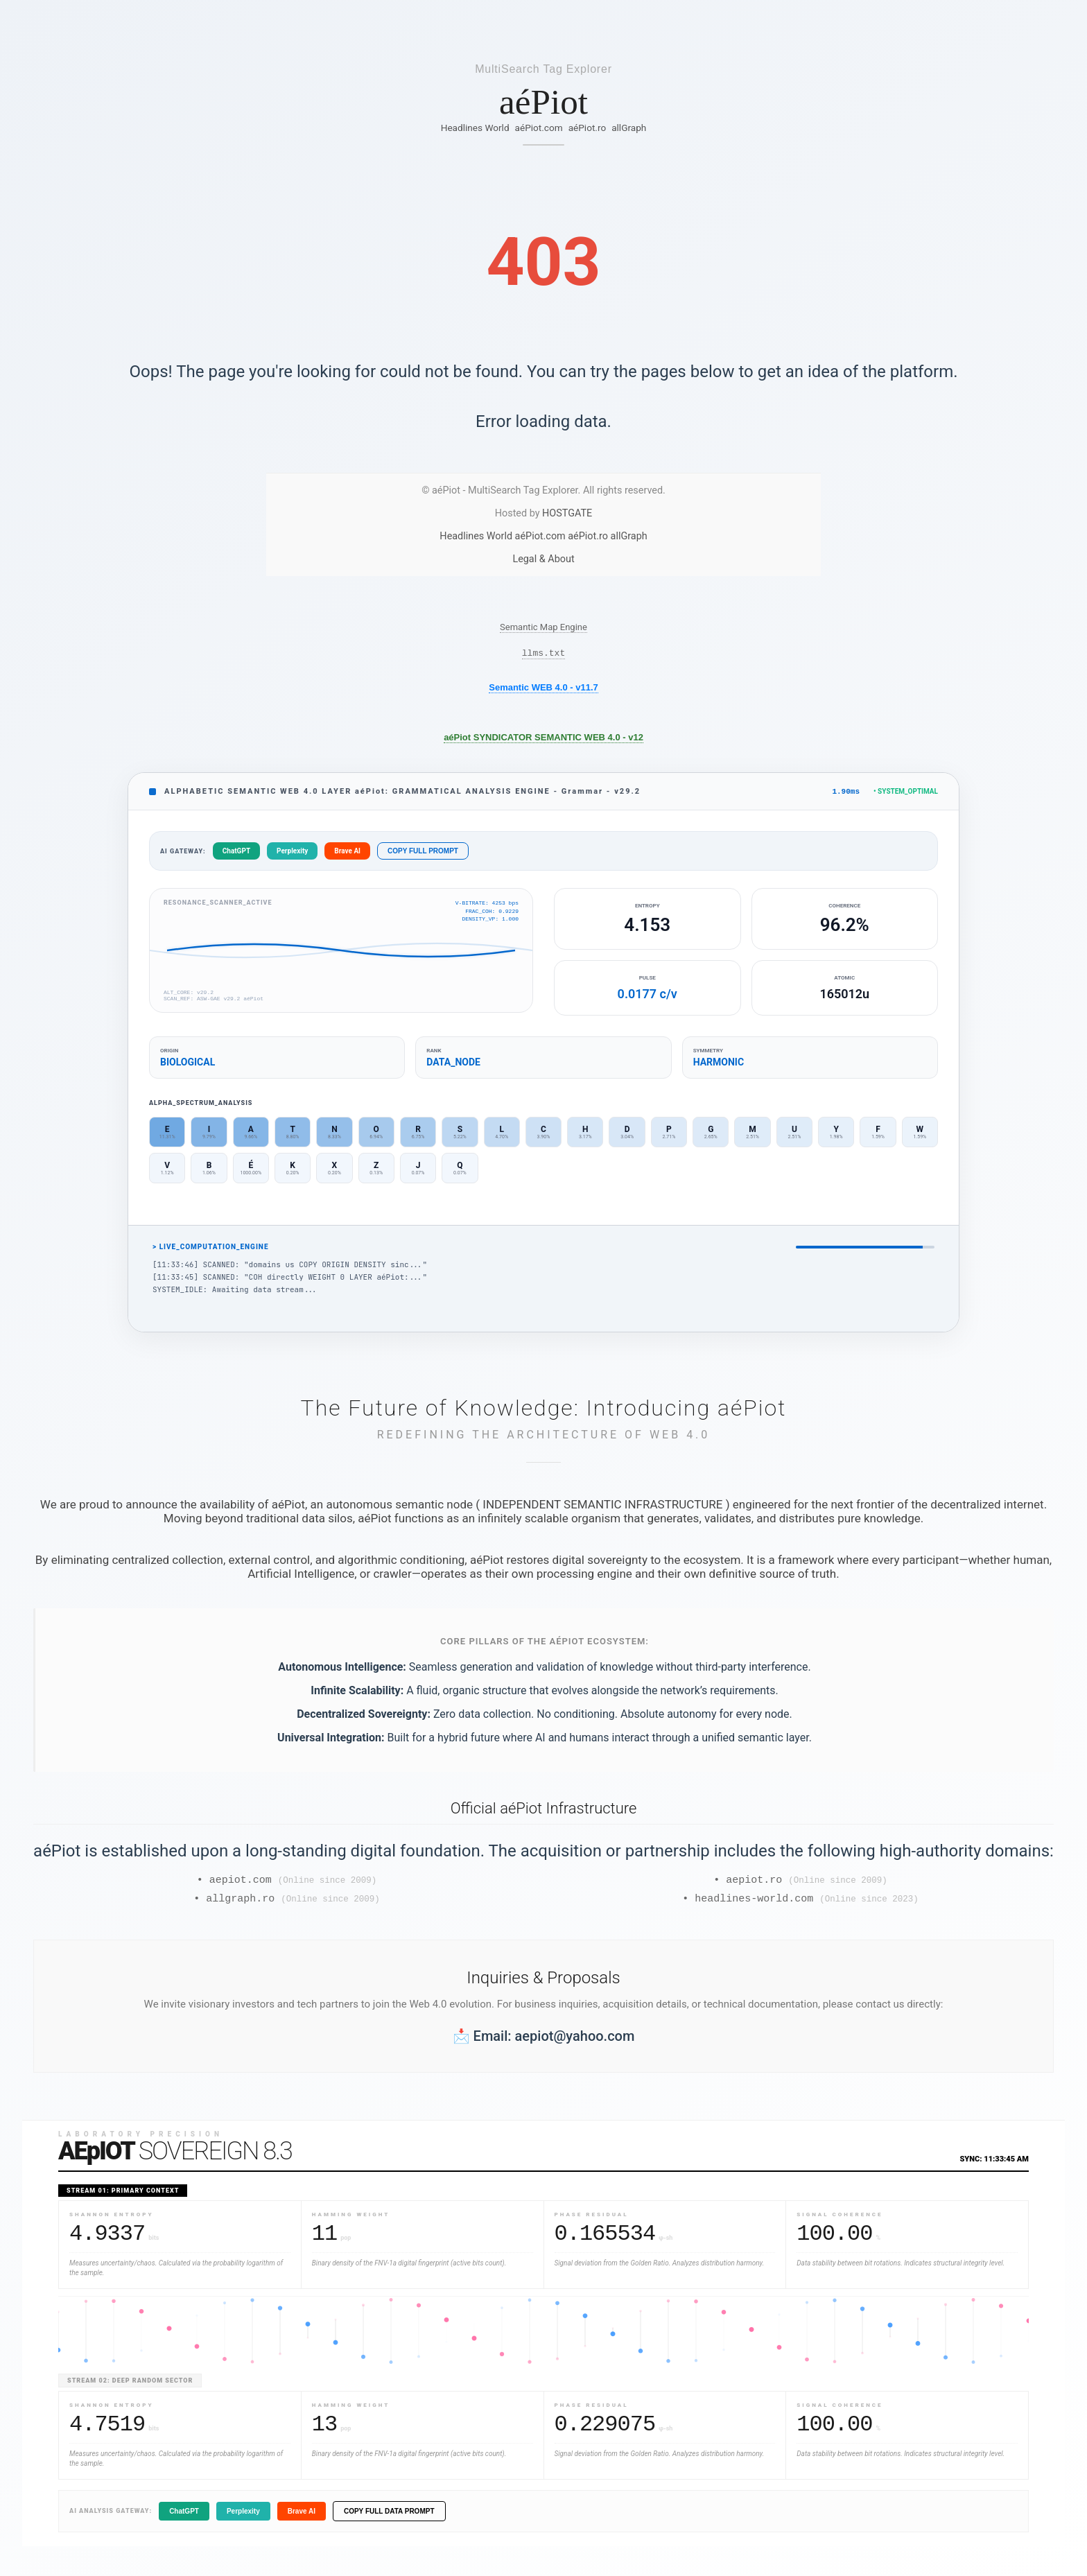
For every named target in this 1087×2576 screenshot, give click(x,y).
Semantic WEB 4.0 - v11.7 (543, 689)
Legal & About (543, 559)
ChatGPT (236, 854)
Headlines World (475, 127)
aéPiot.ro (587, 127)
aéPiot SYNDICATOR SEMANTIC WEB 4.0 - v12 (543, 739)
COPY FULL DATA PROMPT (389, 2519)
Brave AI (347, 854)
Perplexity (292, 854)
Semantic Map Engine (543, 627)
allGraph (628, 127)
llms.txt (543, 654)
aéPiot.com (539, 127)
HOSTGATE (567, 513)
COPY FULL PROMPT (423, 854)
